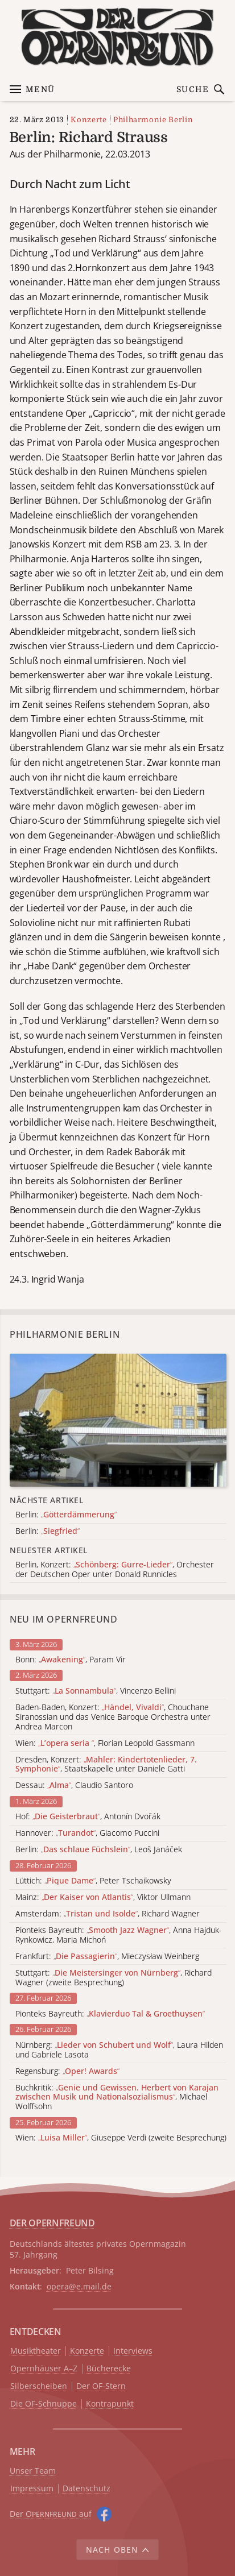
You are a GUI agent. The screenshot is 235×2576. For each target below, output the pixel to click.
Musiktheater (35, 2351)
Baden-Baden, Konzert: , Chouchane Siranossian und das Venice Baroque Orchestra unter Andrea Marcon (113, 1717)
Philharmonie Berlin (153, 119)
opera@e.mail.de (79, 2286)
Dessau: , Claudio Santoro (74, 1785)
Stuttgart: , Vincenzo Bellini (95, 1691)
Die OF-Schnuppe (43, 2404)
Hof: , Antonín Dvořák (87, 1817)
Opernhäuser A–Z (43, 2369)
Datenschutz (86, 2489)
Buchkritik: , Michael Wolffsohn (116, 2097)
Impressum (31, 2489)
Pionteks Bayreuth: (110, 2014)
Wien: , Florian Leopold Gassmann (105, 1743)
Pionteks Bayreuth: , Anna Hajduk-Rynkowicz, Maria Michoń (118, 1935)
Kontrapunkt (110, 2404)
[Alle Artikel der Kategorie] (118, 1420)
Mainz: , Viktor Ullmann (103, 1897)
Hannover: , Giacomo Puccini (87, 1833)
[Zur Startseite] (117, 37)
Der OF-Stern (101, 2386)
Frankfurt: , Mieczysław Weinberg (107, 1956)
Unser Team (33, 2470)
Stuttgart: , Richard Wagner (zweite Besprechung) (113, 1978)
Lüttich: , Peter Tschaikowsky (93, 1881)
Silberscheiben (38, 2386)
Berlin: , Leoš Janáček (98, 1850)
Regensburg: (67, 2071)
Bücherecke (108, 2369)
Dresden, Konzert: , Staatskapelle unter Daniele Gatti (106, 1764)
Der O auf (51, 2513)
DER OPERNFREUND (52, 2223)
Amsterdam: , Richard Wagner (107, 1914)
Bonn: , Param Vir (70, 1660)
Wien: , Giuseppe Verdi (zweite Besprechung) (120, 2138)
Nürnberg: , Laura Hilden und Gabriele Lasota (119, 2050)
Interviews (132, 2351)
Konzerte (88, 119)
